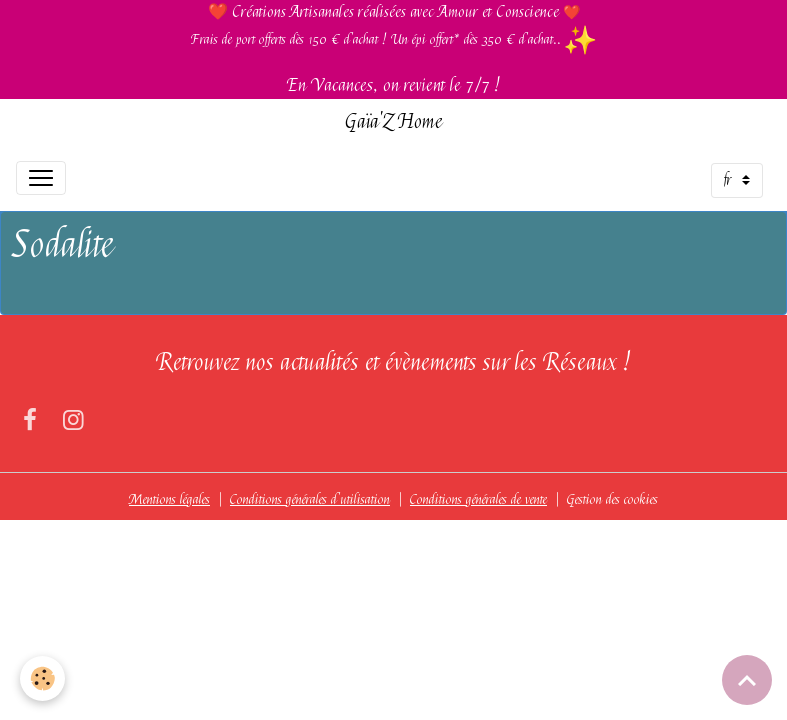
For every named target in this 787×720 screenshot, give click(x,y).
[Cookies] (42, 678)
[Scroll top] (747, 680)
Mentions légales (169, 499)
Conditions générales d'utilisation (310, 499)
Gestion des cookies (612, 499)
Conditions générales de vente (478, 499)
